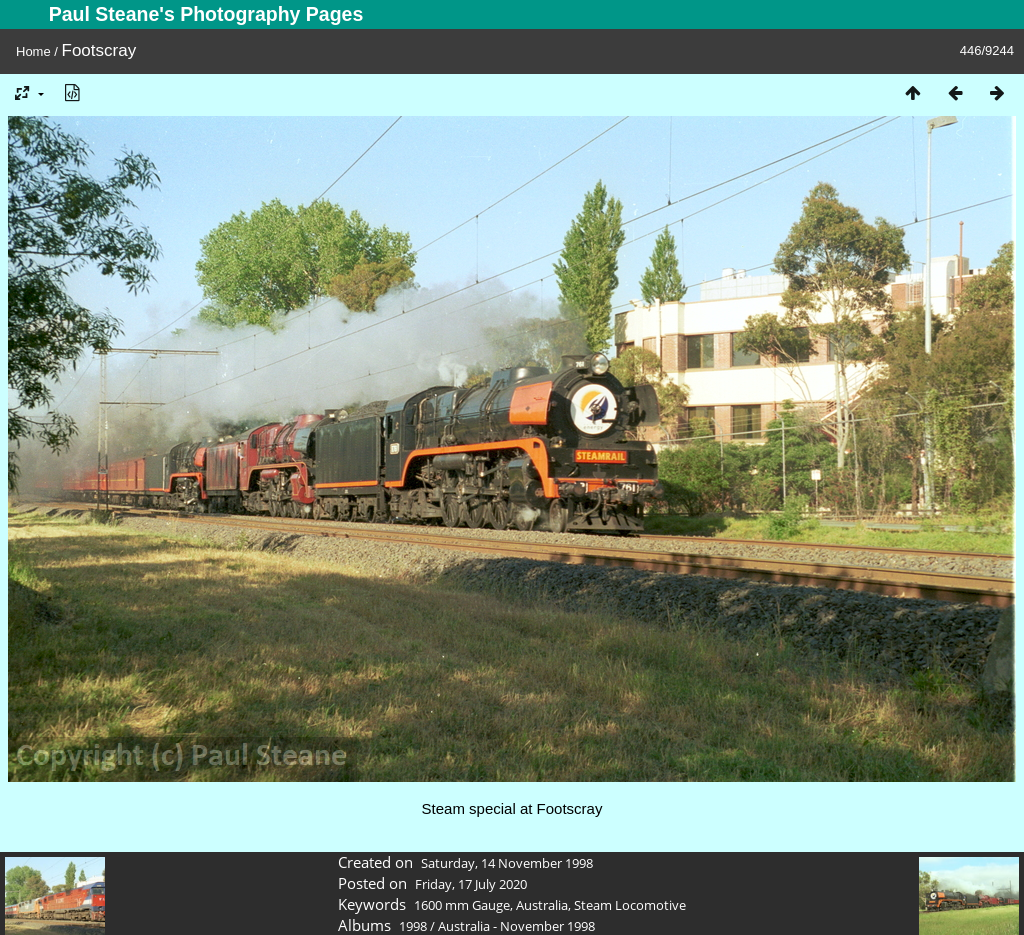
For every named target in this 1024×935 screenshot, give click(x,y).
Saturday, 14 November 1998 (507, 863)
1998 (413, 926)
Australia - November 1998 (516, 926)
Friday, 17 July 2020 (471, 884)
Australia (542, 905)
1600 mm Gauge (462, 905)
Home (33, 51)
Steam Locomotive (630, 905)
